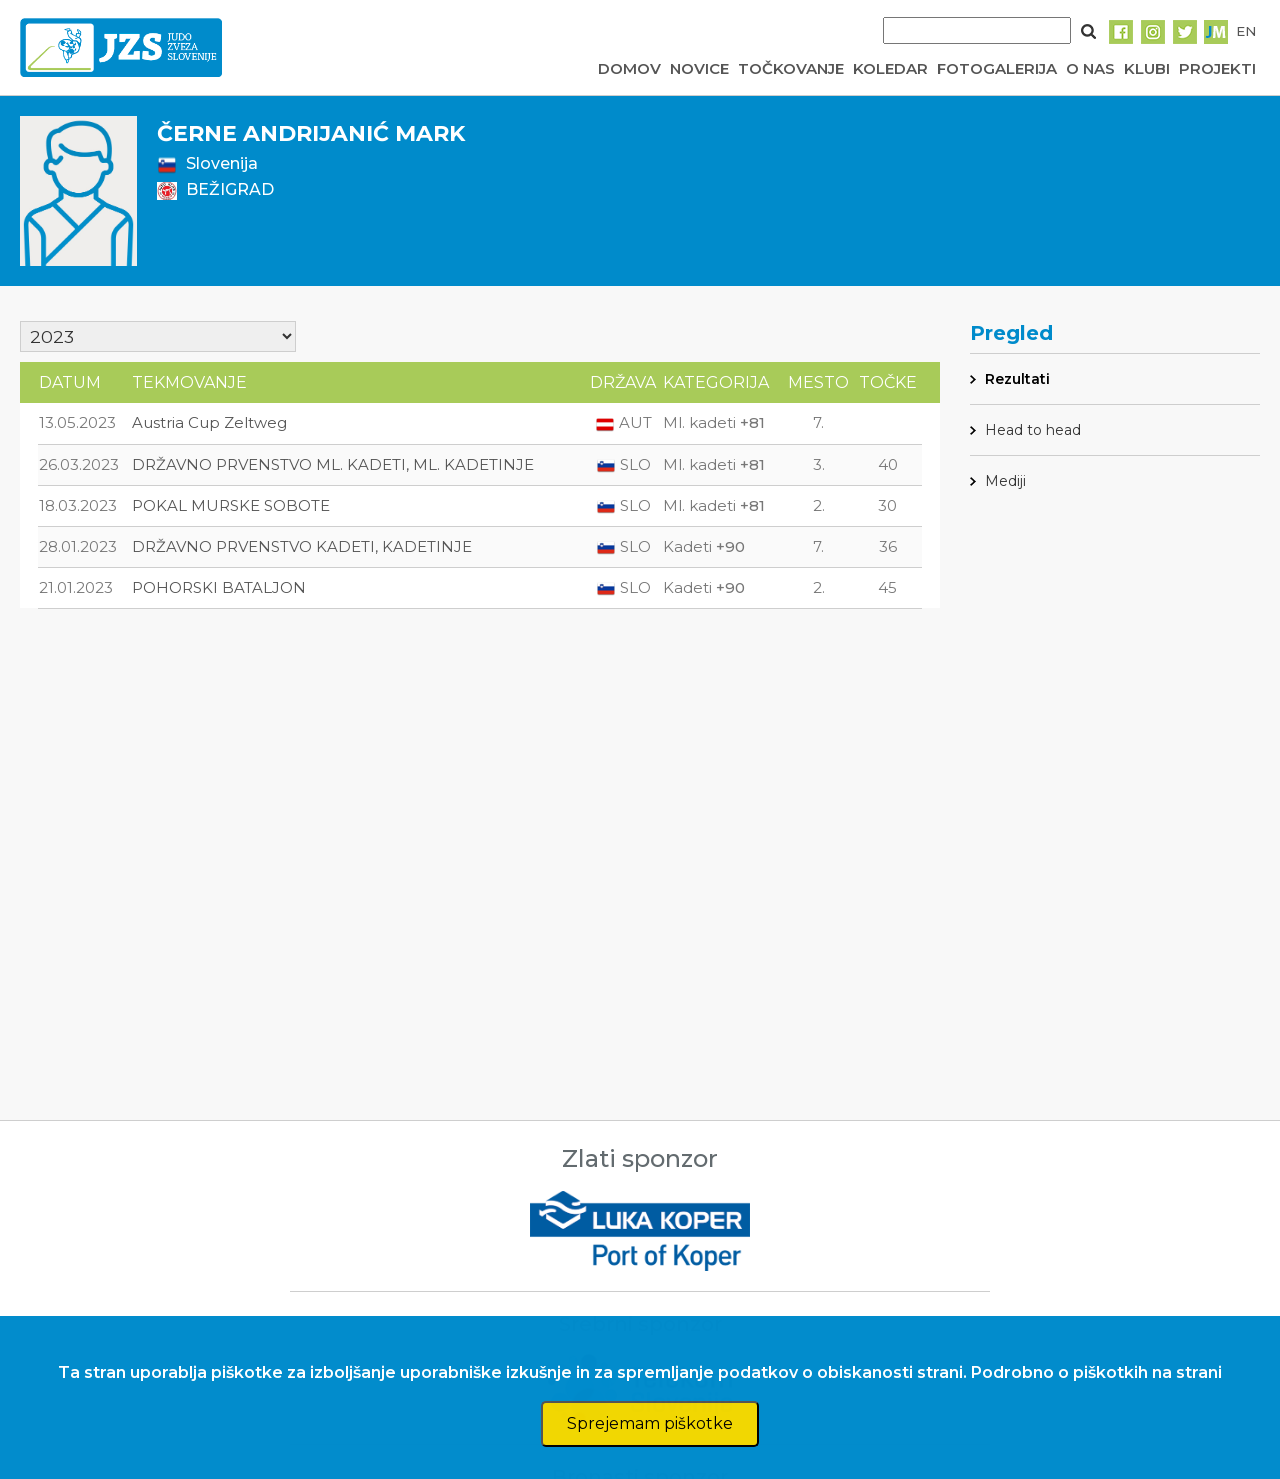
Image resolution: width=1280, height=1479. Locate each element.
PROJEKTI (1217, 68)
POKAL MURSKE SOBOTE (231, 505)
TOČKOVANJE (791, 68)
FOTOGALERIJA (997, 68)
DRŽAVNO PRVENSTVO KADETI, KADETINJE (302, 546)
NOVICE (699, 68)
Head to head (1033, 430)
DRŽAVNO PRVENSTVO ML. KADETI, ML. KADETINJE (333, 464)
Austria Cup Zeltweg (209, 422)
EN (1246, 31)
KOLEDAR (890, 68)
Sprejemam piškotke (650, 1423)
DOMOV (629, 68)
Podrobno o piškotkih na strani (1096, 1372)
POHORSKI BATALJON (219, 587)
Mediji (1005, 481)
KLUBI (1147, 68)
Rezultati (1017, 379)
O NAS (1090, 68)
